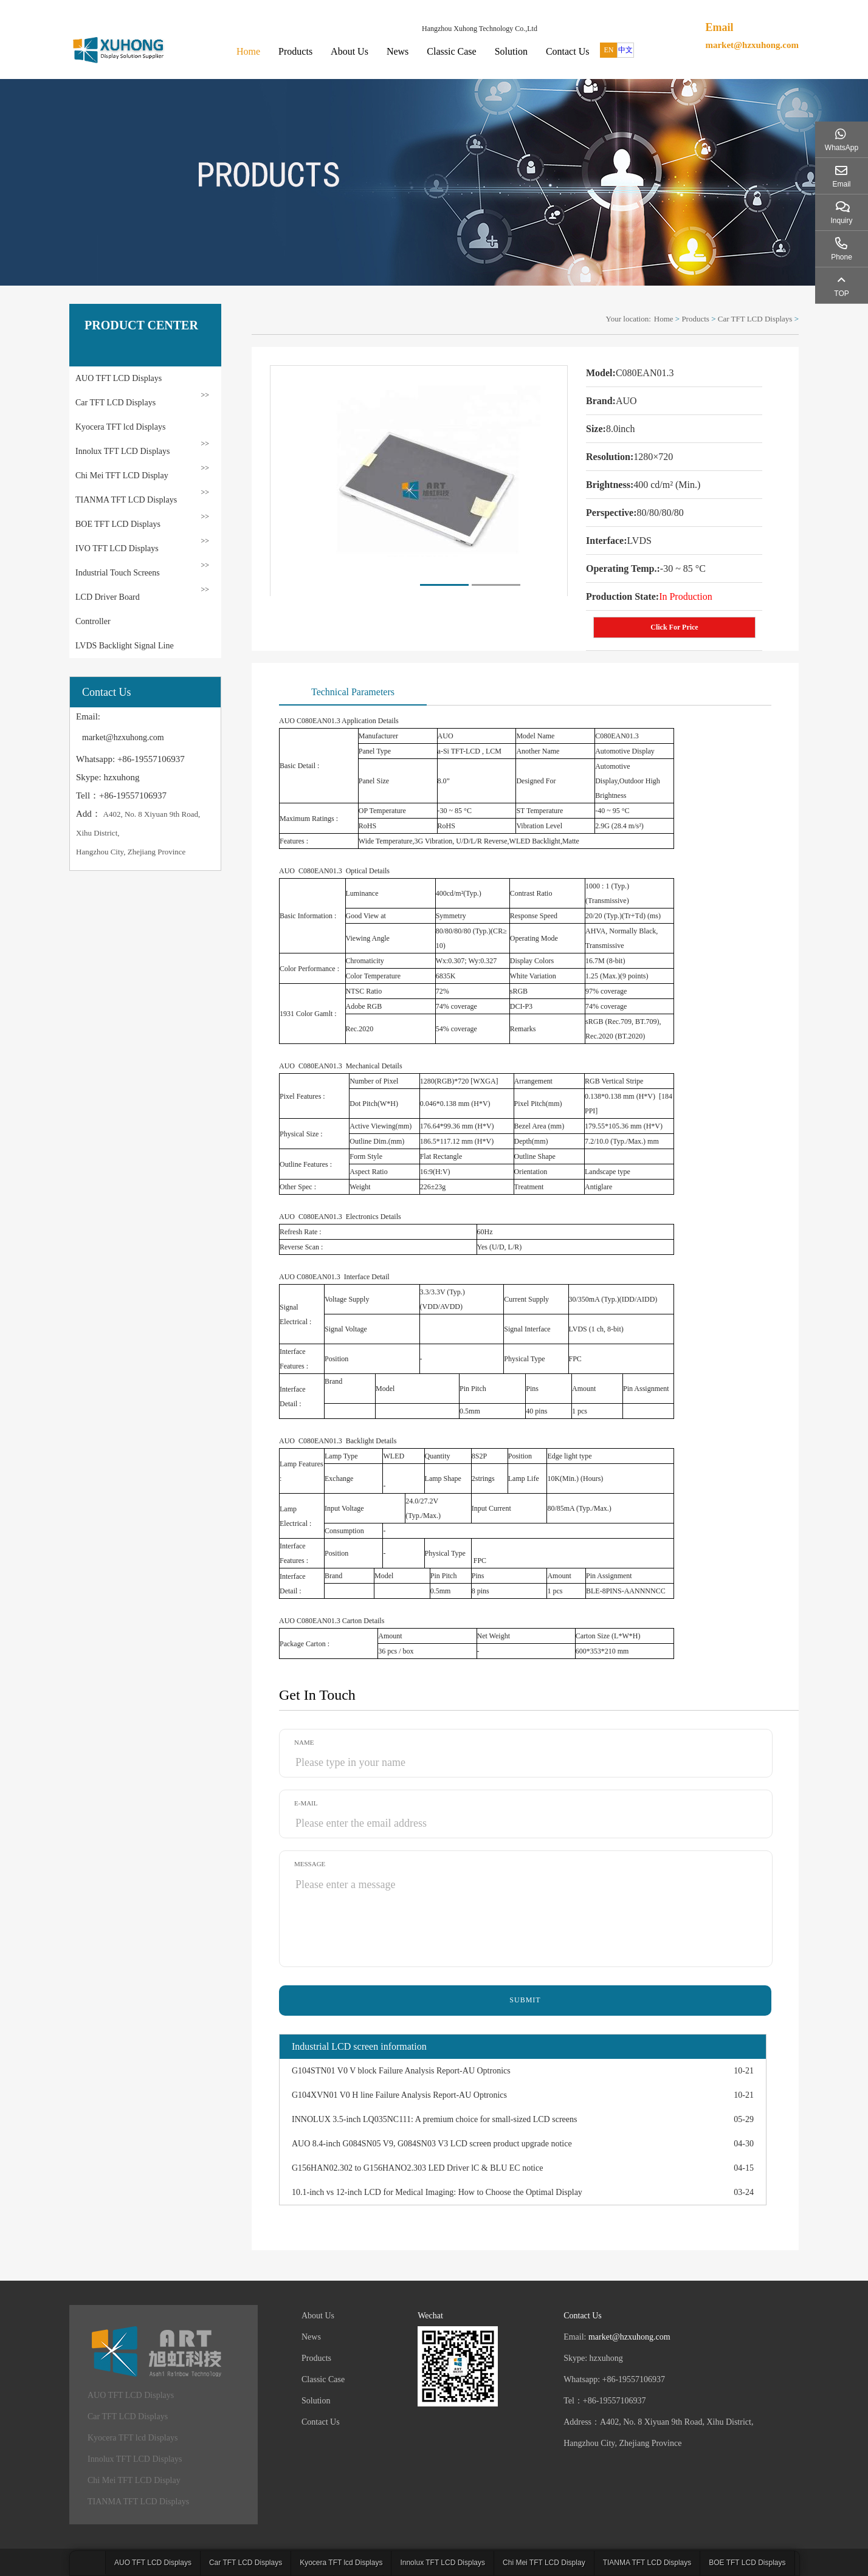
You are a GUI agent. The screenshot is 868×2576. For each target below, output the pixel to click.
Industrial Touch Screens (117, 572)
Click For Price (674, 627)
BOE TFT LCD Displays (117, 524)
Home (248, 51)
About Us (349, 51)
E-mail (306, 1803)
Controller (93, 621)
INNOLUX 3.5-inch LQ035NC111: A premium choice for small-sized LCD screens (434, 2119)
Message (309, 1863)
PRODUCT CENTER (141, 325)
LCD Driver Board (107, 597)
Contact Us (568, 51)
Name (304, 1742)
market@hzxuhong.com (752, 45)
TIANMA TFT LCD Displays (126, 499)
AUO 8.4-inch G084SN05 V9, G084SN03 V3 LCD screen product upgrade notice (432, 2143)
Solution (511, 51)
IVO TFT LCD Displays (117, 548)
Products (295, 51)
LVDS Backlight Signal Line (124, 645)
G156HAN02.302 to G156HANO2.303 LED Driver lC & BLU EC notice (417, 2167)
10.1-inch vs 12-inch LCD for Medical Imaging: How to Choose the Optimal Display (437, 2192)
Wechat (430, 2315)
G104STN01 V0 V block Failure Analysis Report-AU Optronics (401, 2070)
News (397, 51)
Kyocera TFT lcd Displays (120, 426)
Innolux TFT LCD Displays (122, 451)
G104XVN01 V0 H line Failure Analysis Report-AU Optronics (399, 2095)
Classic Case (451, 51)
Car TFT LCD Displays (115, 402)
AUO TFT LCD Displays (118, 378)
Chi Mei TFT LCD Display (121, 475)
